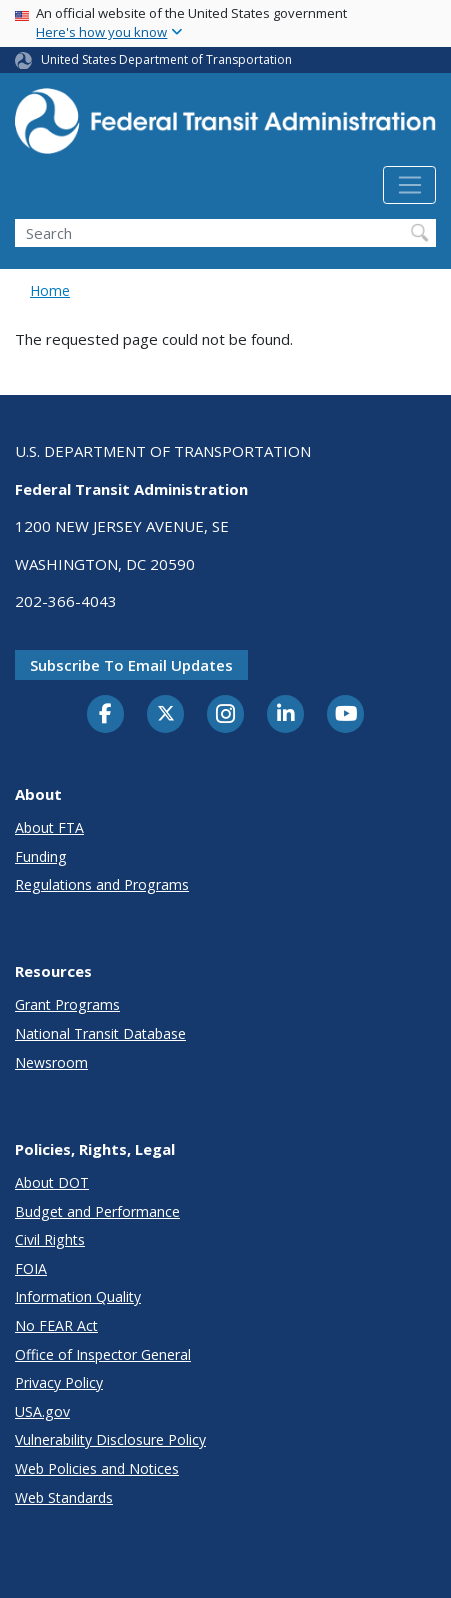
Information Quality (78, 1296)
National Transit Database (100, 1033)
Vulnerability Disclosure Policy (110, 1439)
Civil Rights (50, 1239)
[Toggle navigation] (409, 185)
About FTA (49, 827)
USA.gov (42, 1411)
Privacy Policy (59, 1382)
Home (50, 290)
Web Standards (64, 1497)
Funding (41, 856)
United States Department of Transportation (166, 59)
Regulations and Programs (102, 884)
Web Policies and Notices (97, 1468)
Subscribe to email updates (131, 665)
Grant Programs (67, 1004)
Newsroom (51, 1062)
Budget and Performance (97, 1211)
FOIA (31, 1268)
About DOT (52, 1182)
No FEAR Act (56, 1325)
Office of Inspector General (103, 1354)
